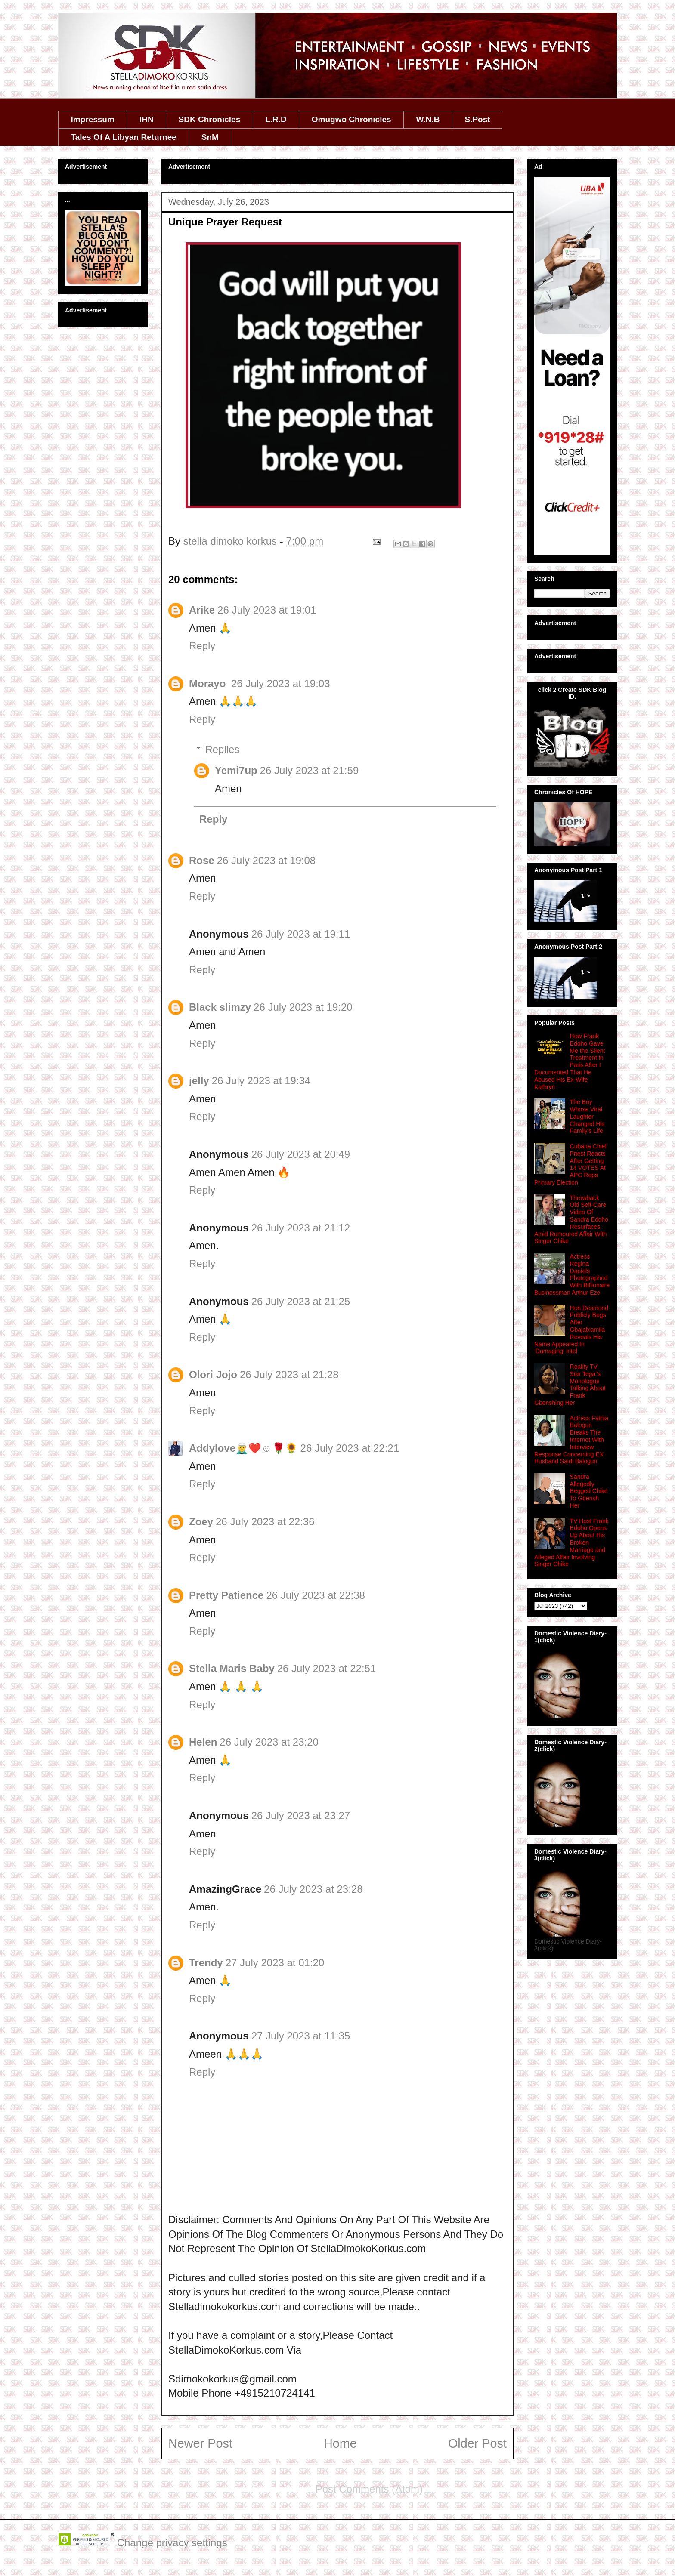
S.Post (477, 119)
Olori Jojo (213, 1374)
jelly (199, 1080)
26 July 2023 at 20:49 (300, 1154)
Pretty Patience (226, 1595)
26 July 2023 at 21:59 (309, 770)
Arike (202, 610)
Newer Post (200, 2443)
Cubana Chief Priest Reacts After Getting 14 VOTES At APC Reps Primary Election (570, 1164)
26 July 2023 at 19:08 (266, 860)
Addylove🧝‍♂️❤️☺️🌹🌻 (243, 1448)
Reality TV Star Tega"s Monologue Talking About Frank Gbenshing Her (570, 1384)
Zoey (201, 1521)
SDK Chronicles (210, 119)
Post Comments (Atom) (369, 2489)
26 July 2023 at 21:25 (300, 1301)
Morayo (209, 683)
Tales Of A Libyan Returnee (123, 137)
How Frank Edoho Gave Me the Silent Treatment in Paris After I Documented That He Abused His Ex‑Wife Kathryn (569, 1061)
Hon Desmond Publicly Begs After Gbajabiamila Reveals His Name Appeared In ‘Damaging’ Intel (571, 1330)
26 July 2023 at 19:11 (300, 934)
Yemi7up (236, 770)
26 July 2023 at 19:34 (261, 1080)
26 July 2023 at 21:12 (300, 1228)
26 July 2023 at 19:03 (280, 683)
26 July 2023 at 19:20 (303, 1007)
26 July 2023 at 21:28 (289, 1374)
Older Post (477, 2443)
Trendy (206, 1962)
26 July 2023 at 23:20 (269, 1742)
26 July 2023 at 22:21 (349, 1448)
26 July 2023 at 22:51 (326, 1668)
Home (340, 2443)
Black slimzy (220, 1007)
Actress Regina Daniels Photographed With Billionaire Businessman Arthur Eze (572, 1274)
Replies (222, 749)
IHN (146, 119)
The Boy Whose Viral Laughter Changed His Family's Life (587, 1116)
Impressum (93, 119)
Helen (203, 1742)
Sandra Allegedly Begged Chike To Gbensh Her (589, 1491)
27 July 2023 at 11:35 (300, 2036)
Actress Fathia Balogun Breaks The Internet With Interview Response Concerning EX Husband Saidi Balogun (571, 1440)
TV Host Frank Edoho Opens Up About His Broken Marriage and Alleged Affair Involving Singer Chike (571, 1543)
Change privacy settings (172, 2542)
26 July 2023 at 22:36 (265, 1521)
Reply (202, 645)
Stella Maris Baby (232, 1668)
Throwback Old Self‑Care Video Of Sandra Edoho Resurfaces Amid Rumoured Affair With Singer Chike (571, 1219)
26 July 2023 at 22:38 (315, 1595)
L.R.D (276, 119)
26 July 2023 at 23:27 (300, 1815)
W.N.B (428, 119)
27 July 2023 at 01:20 (275, 1962)
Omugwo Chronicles (351, 119)
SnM (210, 137)
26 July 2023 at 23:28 (313, 1889)
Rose (201, 860)
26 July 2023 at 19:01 (266, 610)
